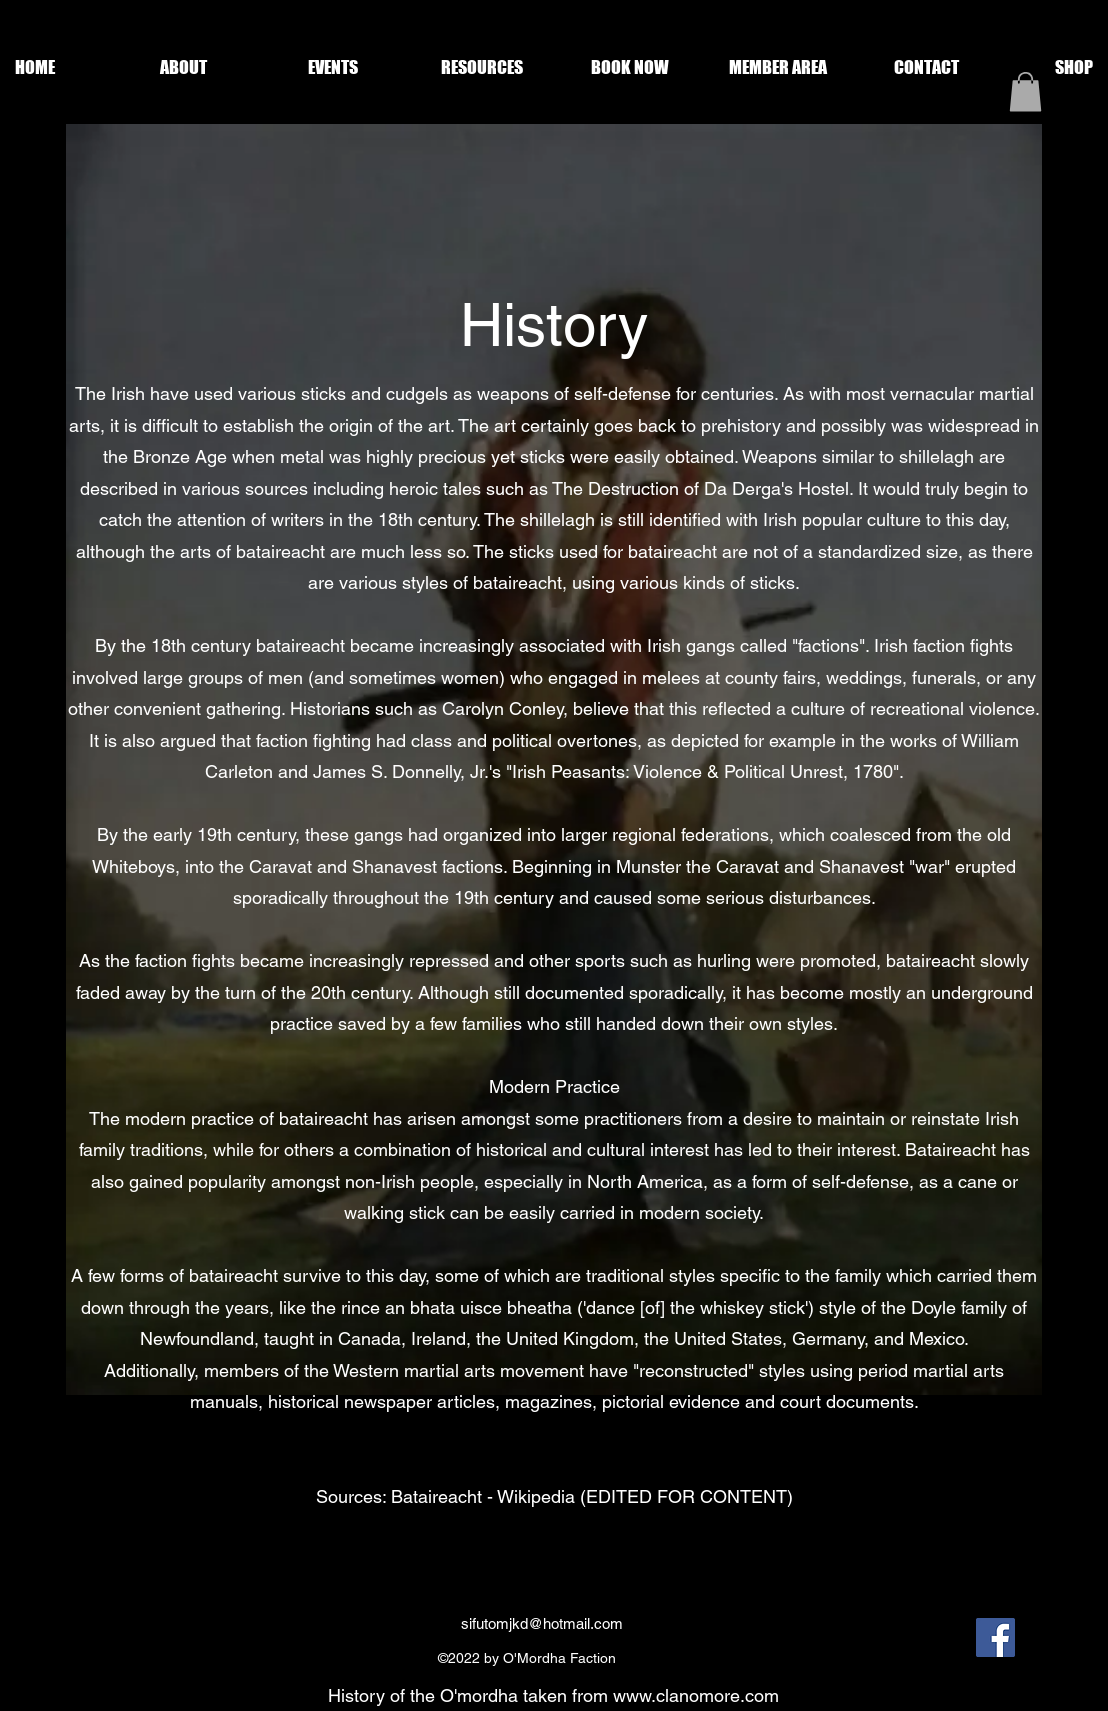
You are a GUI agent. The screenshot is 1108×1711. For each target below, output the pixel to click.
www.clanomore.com (696, 1695)
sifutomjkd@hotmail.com (542, 1623)
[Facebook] (995, 1637)
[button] (183, 67)
